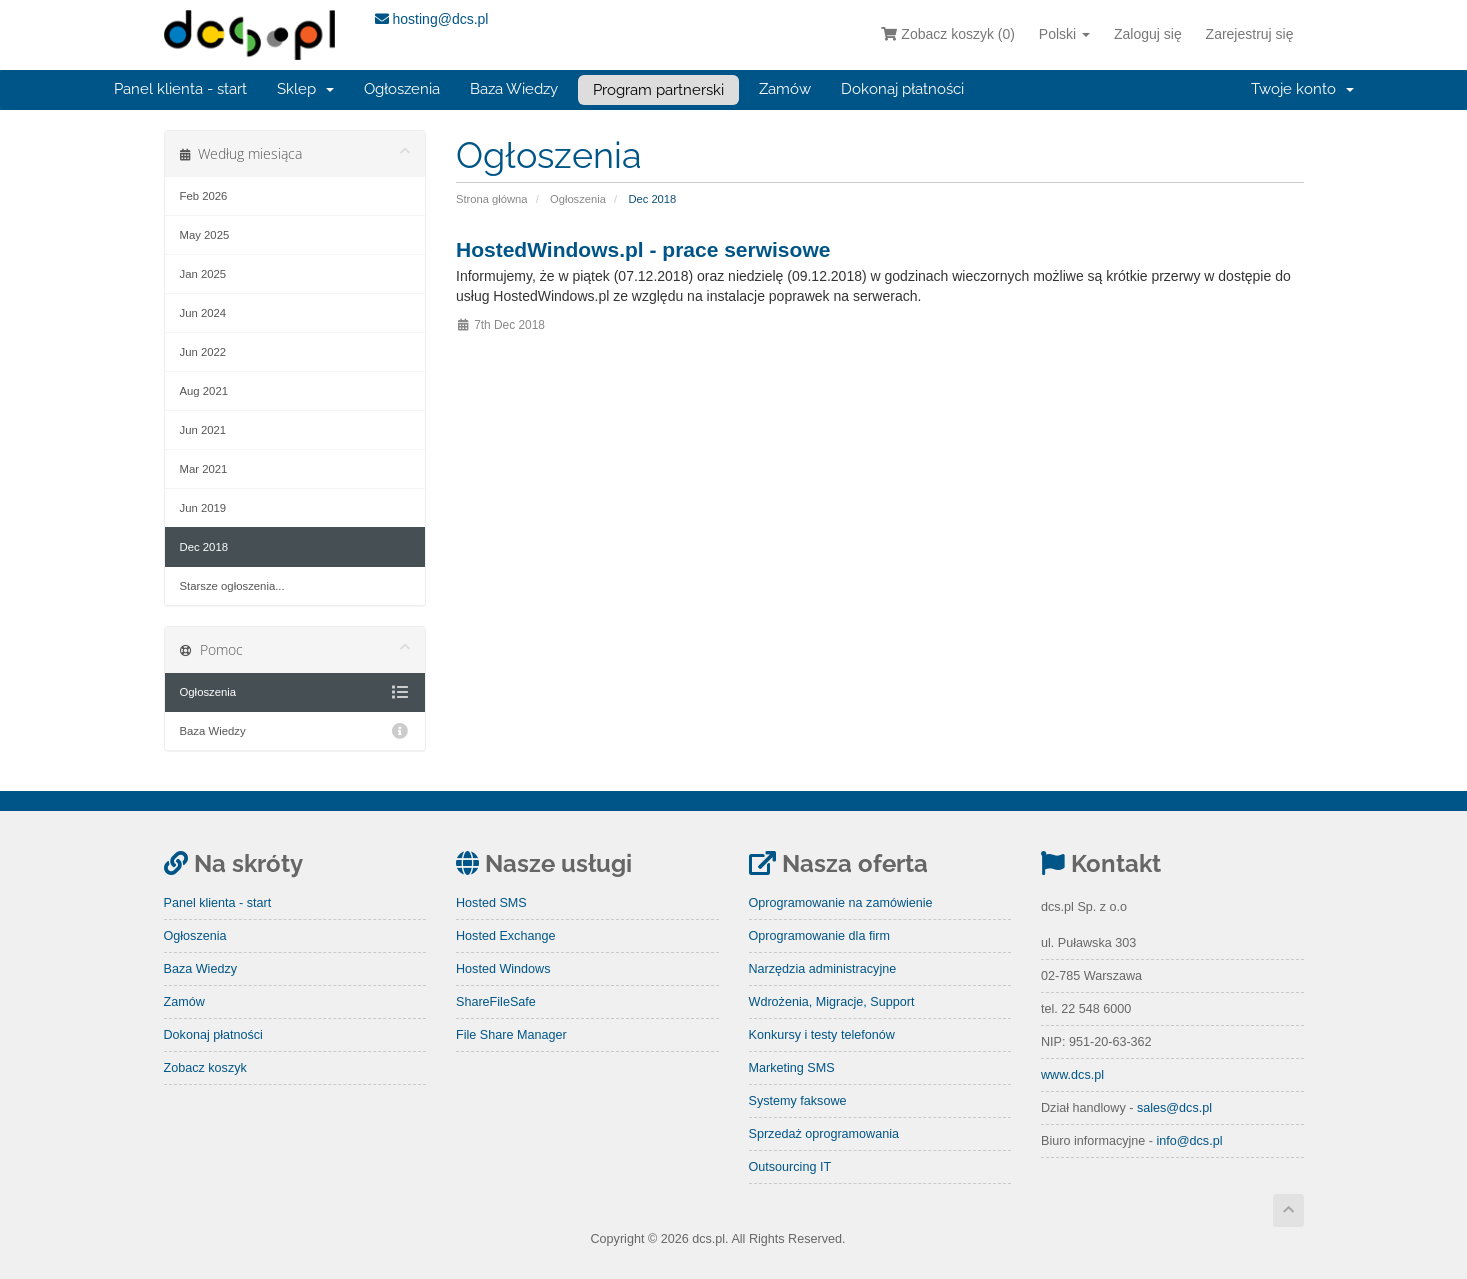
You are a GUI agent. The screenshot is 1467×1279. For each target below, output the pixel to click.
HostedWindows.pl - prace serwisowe (643, 249)
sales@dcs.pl (1174, 1108)
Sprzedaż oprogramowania (824, 1134)
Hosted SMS (491, 903)
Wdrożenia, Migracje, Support (832, 1002)
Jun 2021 (203, 430)
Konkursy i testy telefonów (822, 1035)
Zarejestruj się (1250, 34)
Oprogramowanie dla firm (819, 936)
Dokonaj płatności (902, 89)
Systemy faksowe (798, 1101)
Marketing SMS (792, 1068)
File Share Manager (511, 1035)
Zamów (785, 89)
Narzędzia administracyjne (823, 969)
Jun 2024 (203, 313)
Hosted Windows (503, 969)
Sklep (305, 89)
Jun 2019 (203, 508)
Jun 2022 (203, 352)
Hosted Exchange (505, 936)
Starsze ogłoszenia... (232, 586)
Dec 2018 (204, 547)
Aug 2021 (204, 391)
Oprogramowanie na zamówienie (841, 903)
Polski (1064, 34)
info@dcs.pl (1189, 1141)
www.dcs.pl (1072, 1075)
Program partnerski (658, 90)
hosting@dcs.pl (432, 19)
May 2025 (205, 235)
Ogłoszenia (402, 89)
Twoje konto (1302, 89)
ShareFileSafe (496, 1002)
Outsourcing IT (790, 1167)
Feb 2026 (204, 196)
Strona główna (492, 199)
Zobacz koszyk (205, 1068)
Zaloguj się (1148, 34)
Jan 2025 (203, 274)
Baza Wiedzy (514, 89)
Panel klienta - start (180, 89)
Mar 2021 (204, 469)
